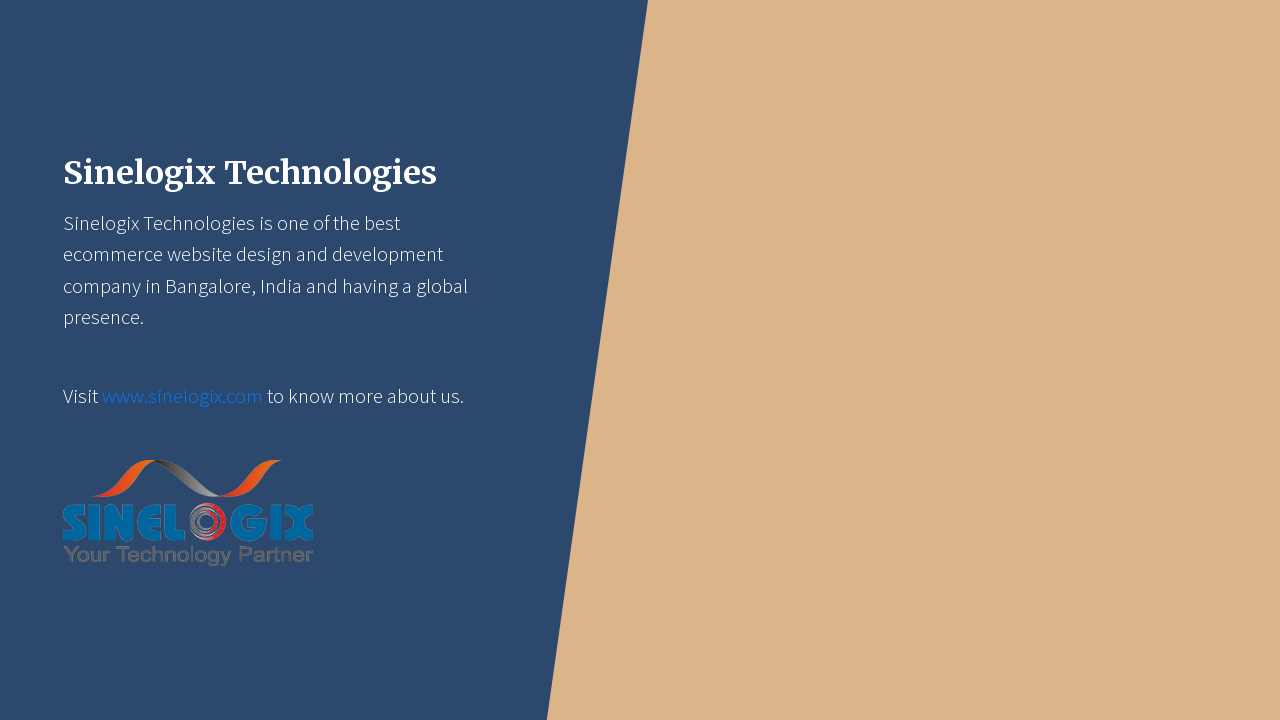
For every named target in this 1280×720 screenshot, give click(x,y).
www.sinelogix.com (182, 396)
